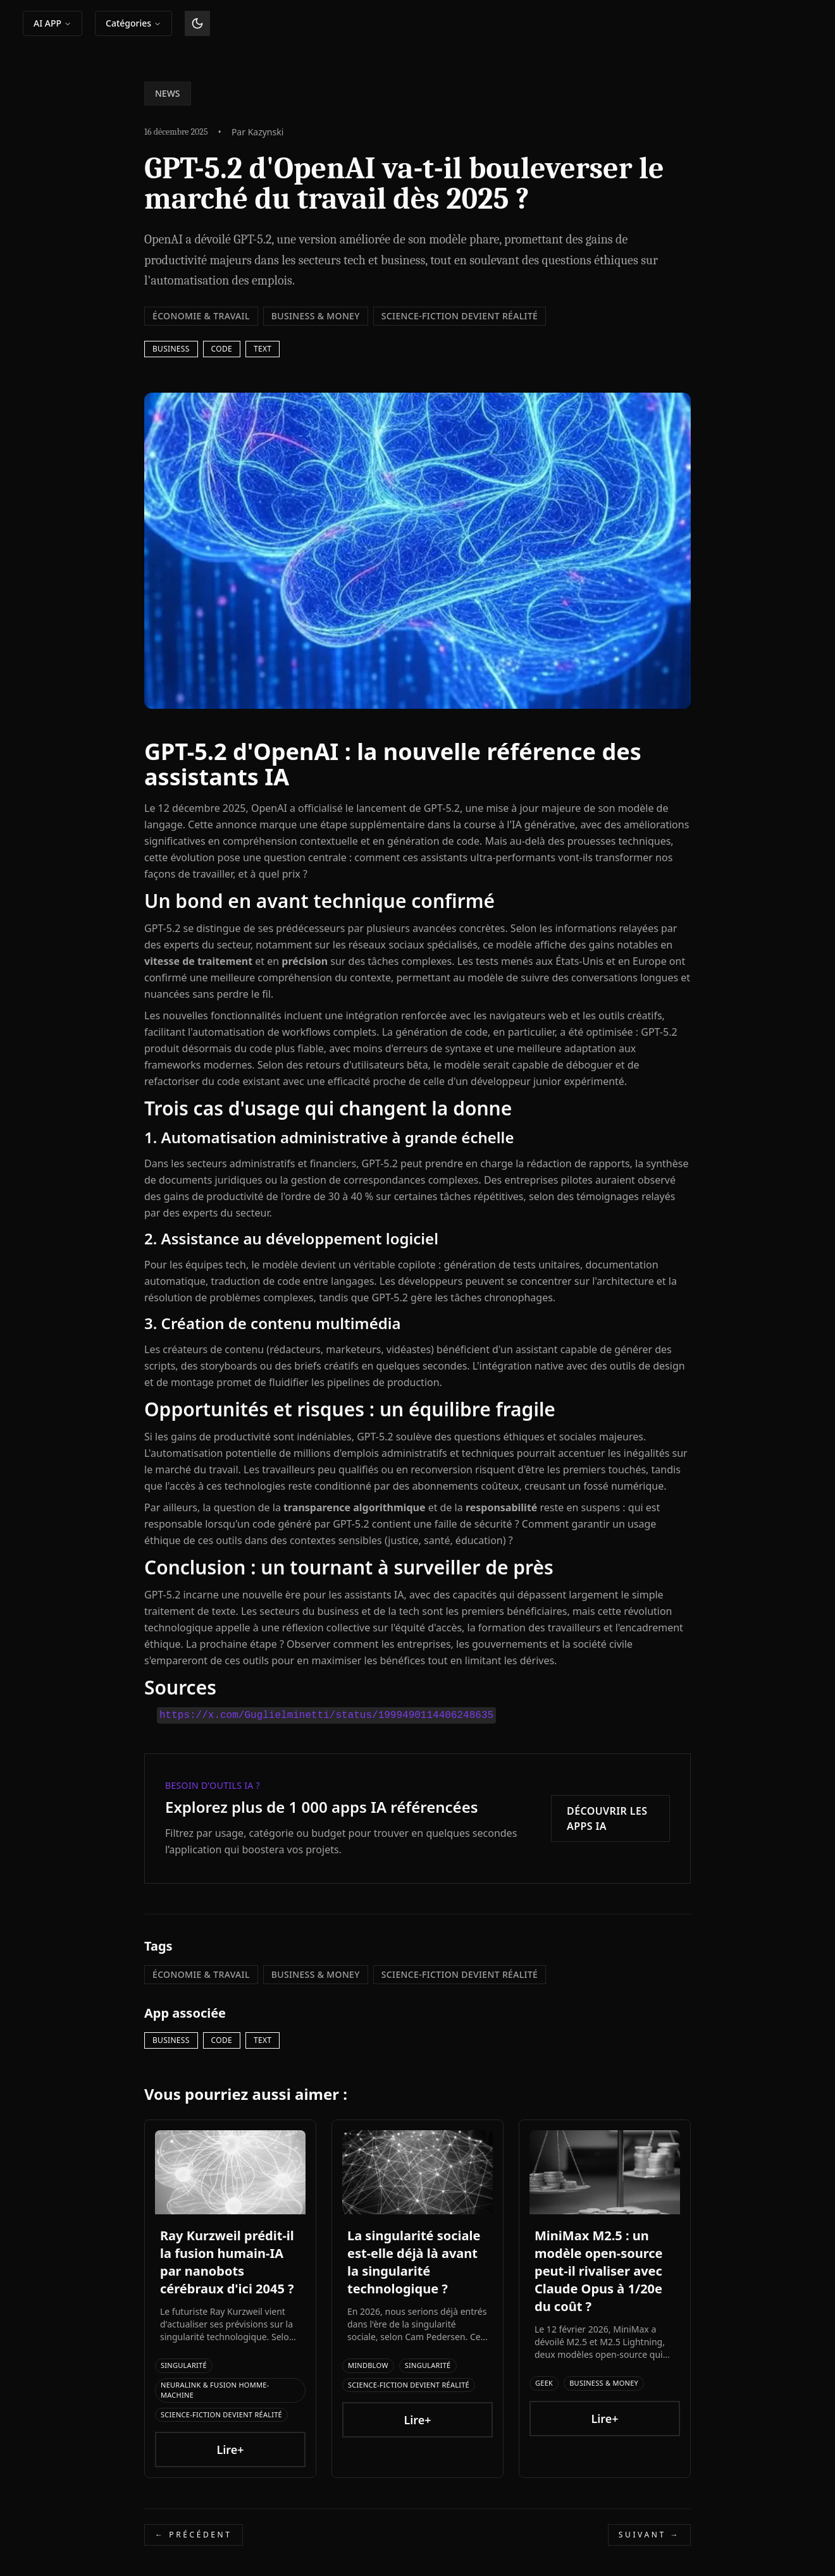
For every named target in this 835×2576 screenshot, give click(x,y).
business (171, 348)
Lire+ (230, 2449)
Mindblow (368, 2365)
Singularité (184, 2365)
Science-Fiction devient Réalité (459, 316)
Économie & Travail (201, 316)
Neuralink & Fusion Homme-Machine (215, 2390)
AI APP (52, 23)
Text (262, 348)
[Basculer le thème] (197, 23)
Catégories (133, 23)
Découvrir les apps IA (607, 1818)
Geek (544, 2383)
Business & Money (315, 316)
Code (221, 348)
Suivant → (649, 2534)
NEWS (167, 93)
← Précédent (193, 2534)
